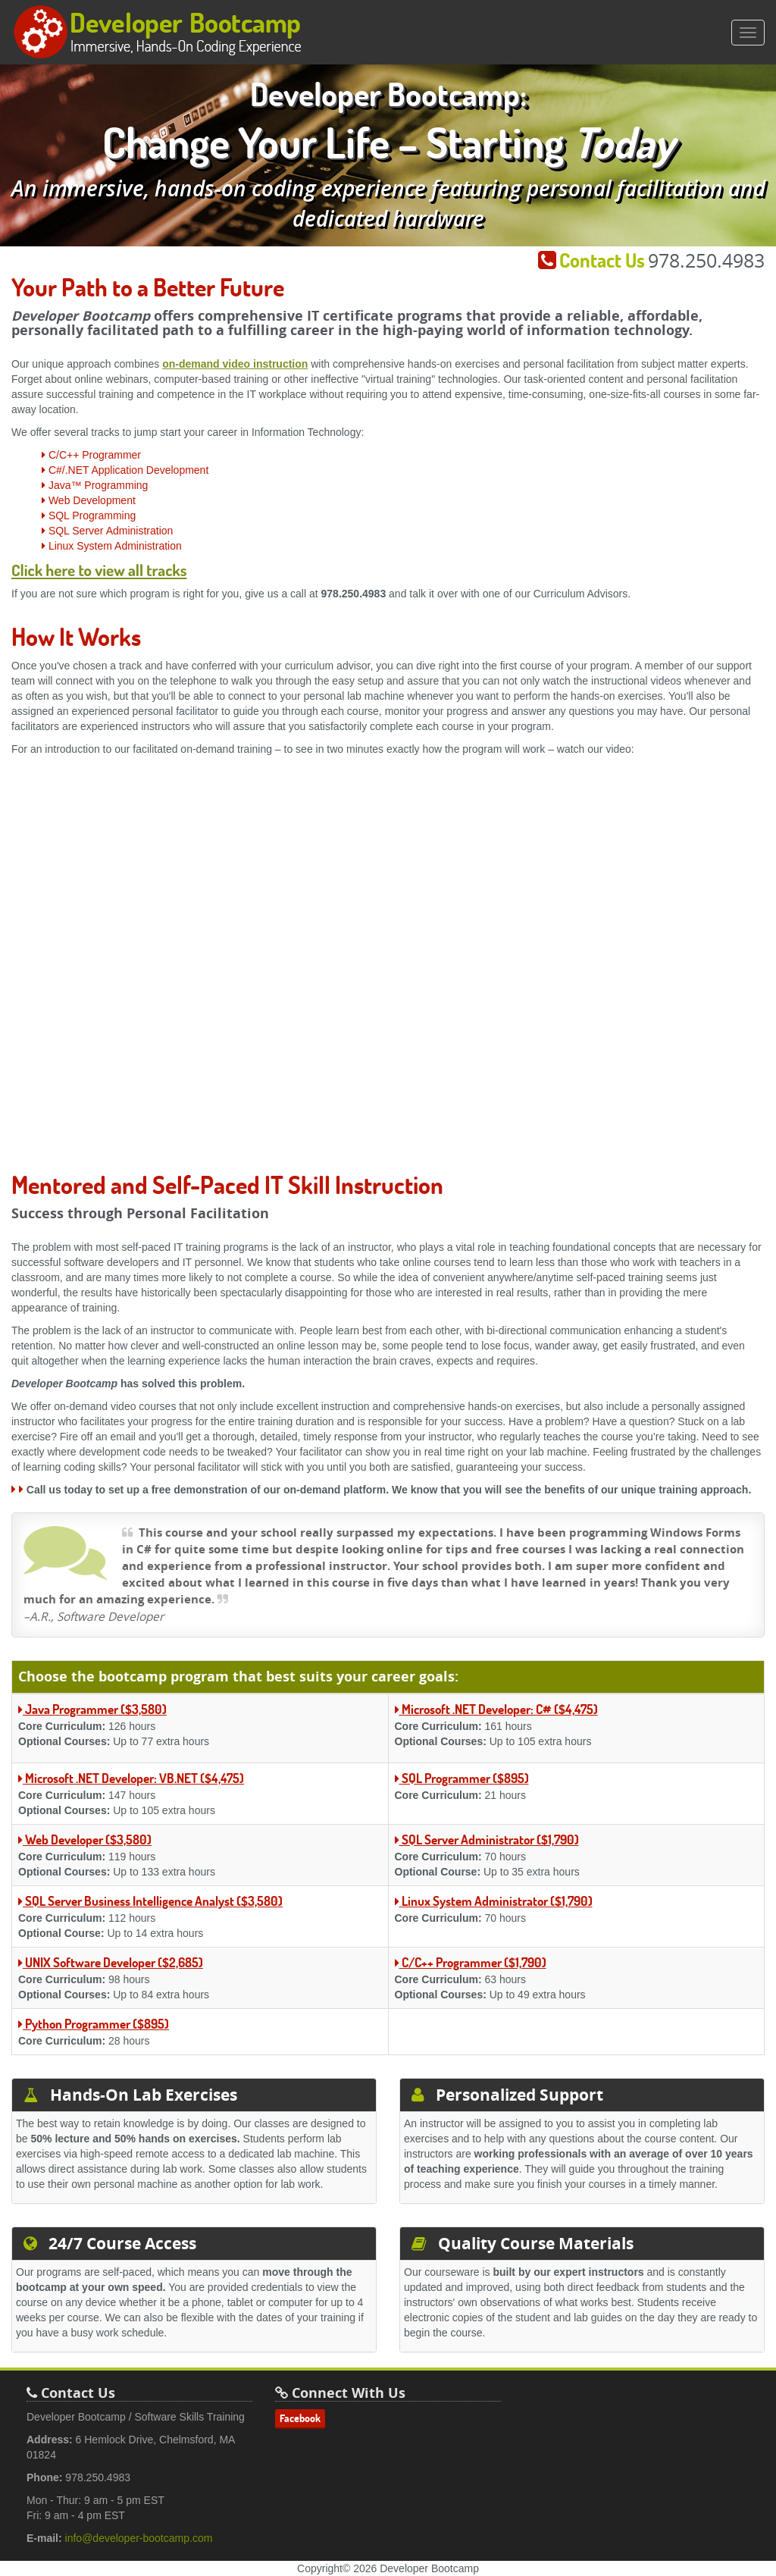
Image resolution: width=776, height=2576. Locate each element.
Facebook (300, 2418)
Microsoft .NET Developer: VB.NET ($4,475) (131, 1778)
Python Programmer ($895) (93, 2024)
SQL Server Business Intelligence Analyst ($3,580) (150, 1901)
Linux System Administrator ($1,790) (494, 1901)
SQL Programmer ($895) (462, 1778)
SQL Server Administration (107, 531)
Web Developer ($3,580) (85, 1839)
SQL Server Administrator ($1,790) (487, 1839)
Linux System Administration (112, 546)
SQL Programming (89, 515)
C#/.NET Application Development (125, 470)
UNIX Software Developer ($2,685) (110, 1962)
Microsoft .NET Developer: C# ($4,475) (496, 1709)
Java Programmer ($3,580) (92, 1709)
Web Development (89, 500)
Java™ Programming (95, 485)
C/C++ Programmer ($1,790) (470, 1962)
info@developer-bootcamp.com (139, 2538)
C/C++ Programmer (91, 455)
